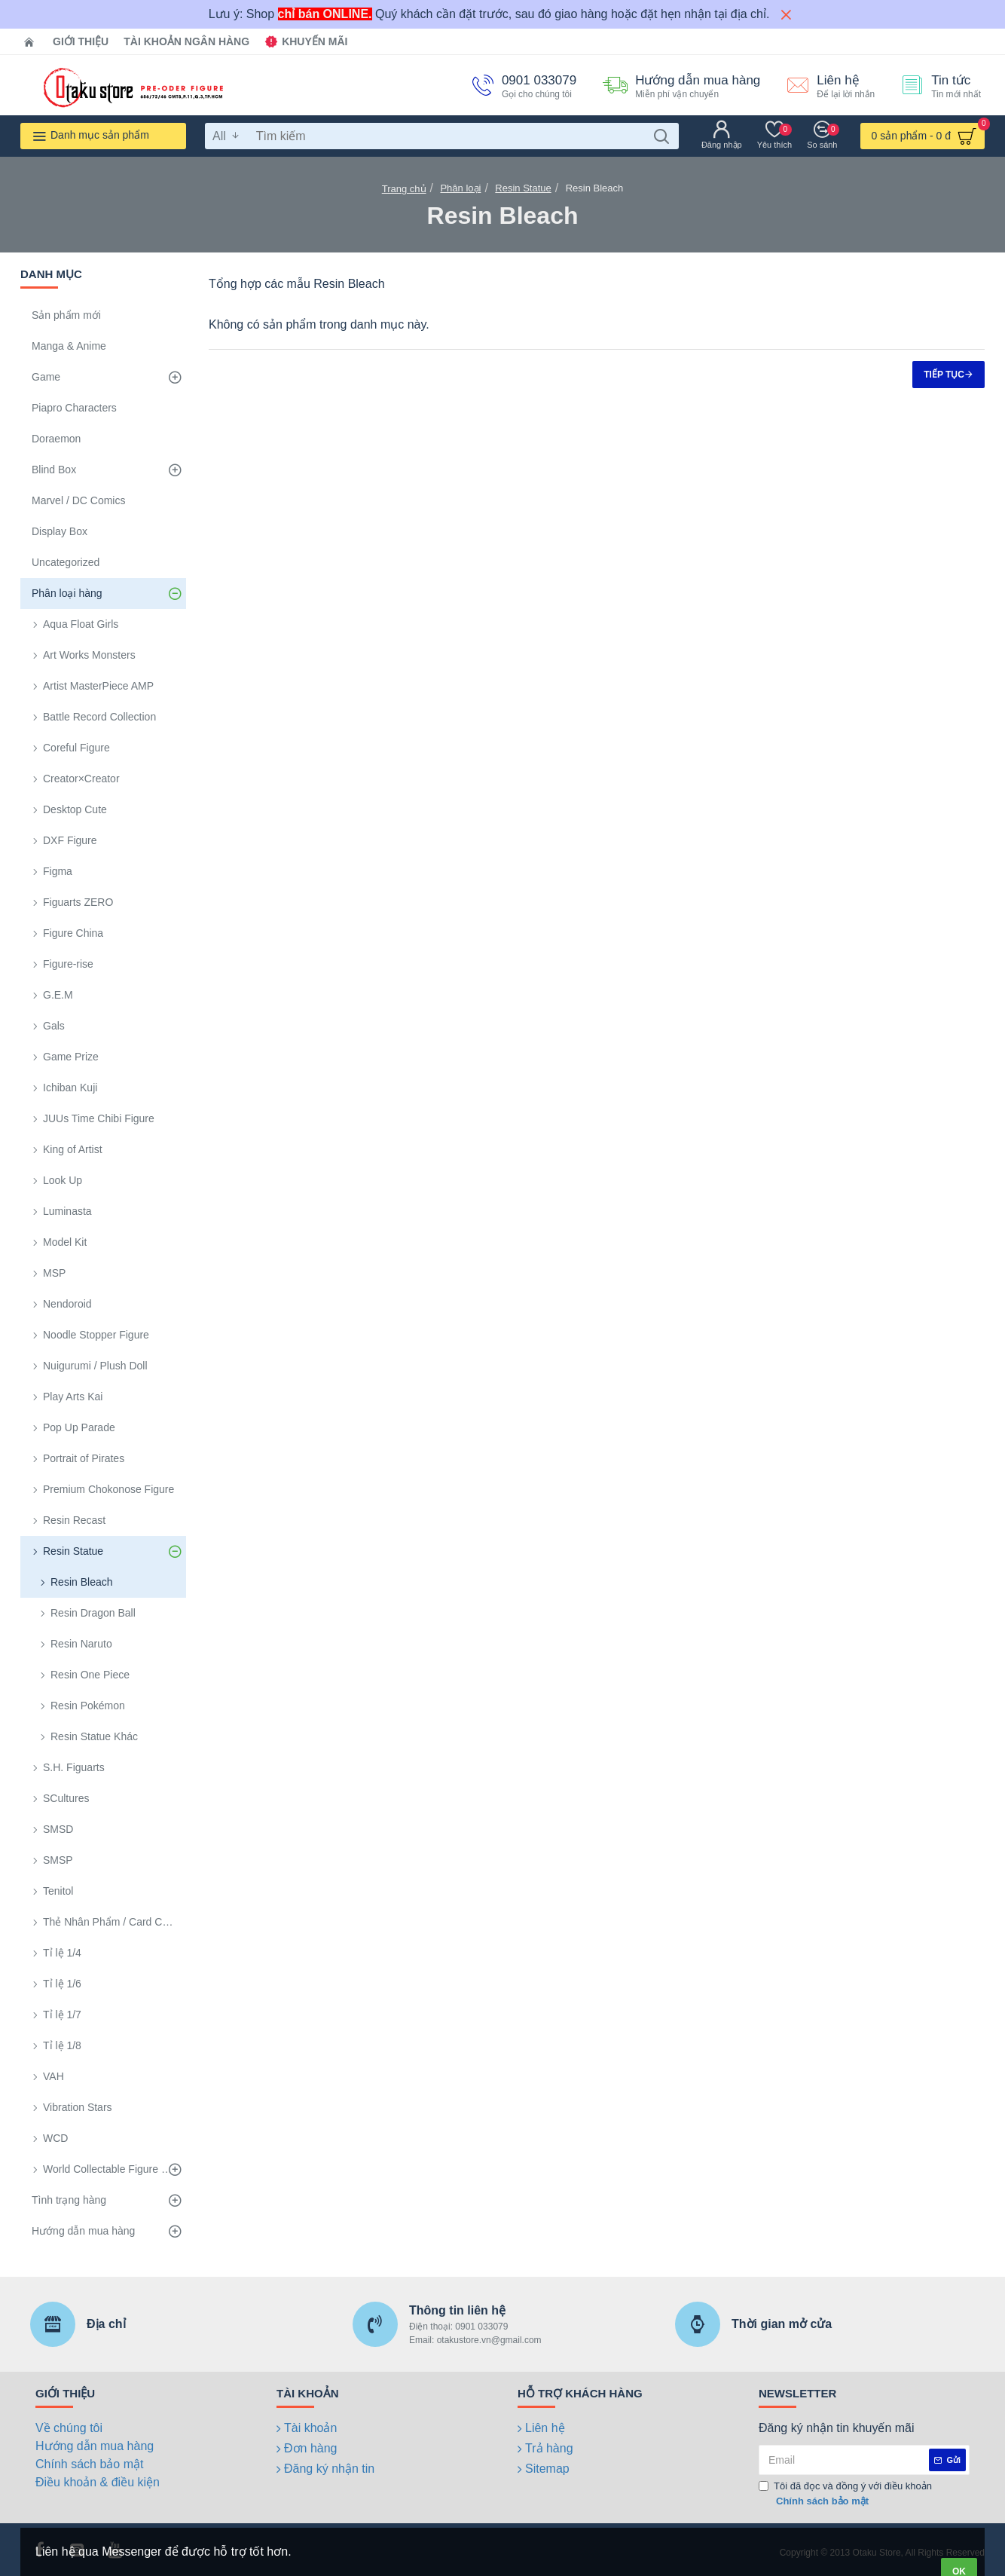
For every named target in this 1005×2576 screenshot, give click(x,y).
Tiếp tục (944, 374)
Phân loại (460, 188)
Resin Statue (523, 188)
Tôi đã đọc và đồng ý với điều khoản (845, 2494)
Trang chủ (404, 188)
